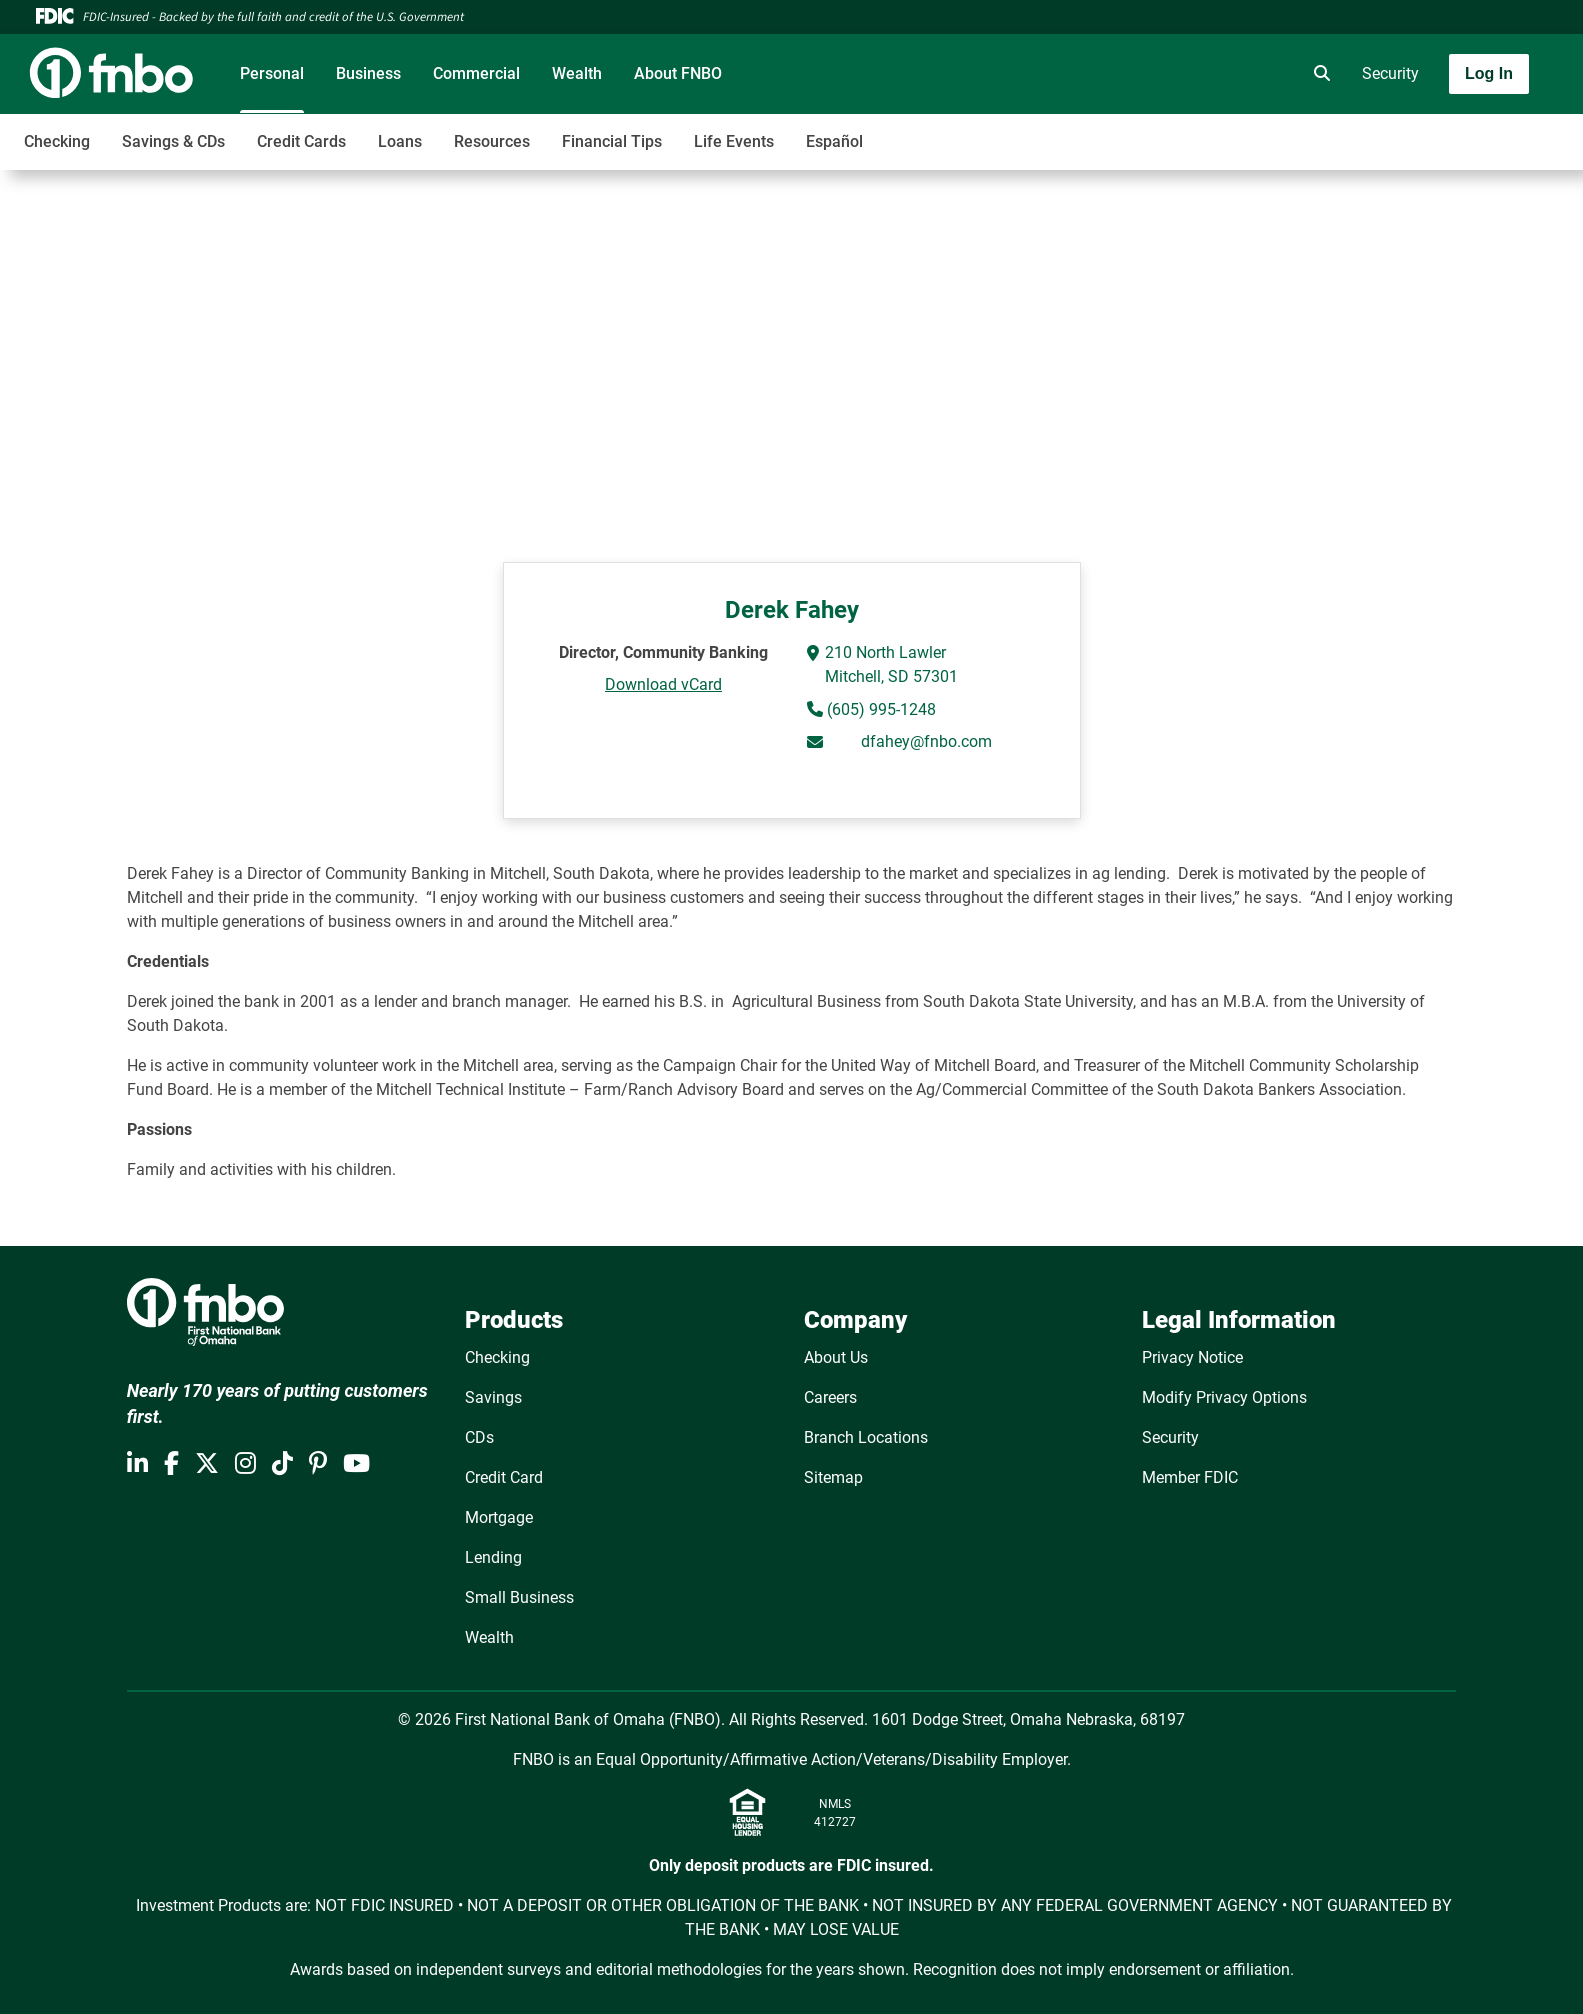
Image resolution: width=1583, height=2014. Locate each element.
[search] (1318, 74)
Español (834, 141)
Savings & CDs (173, 141)
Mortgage (499, 1517)
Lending (493, 1557)
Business (368, 73)
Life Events (734, 141)
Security (1390, 73)
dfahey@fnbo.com (926, 741)
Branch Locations (866, 1437)
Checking (57, 141)
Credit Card (504, 1477)
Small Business (519, 1597)
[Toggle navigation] (1425, 131)
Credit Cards (301, 141)
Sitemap (833, 1477)
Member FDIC (1190, 1477)
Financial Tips (612, 141)
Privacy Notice (1192, 1357)
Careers (830, 1397)
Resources (492, 141)
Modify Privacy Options (1224, 1397)
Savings (493, 1397)
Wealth (577, 73)
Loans (400, 141)
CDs (479, 1437)
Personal (272, 73)
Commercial (476, 73)
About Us (836, 1357)
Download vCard (663, 684)
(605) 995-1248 (879, 709)
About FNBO (678, 73)
